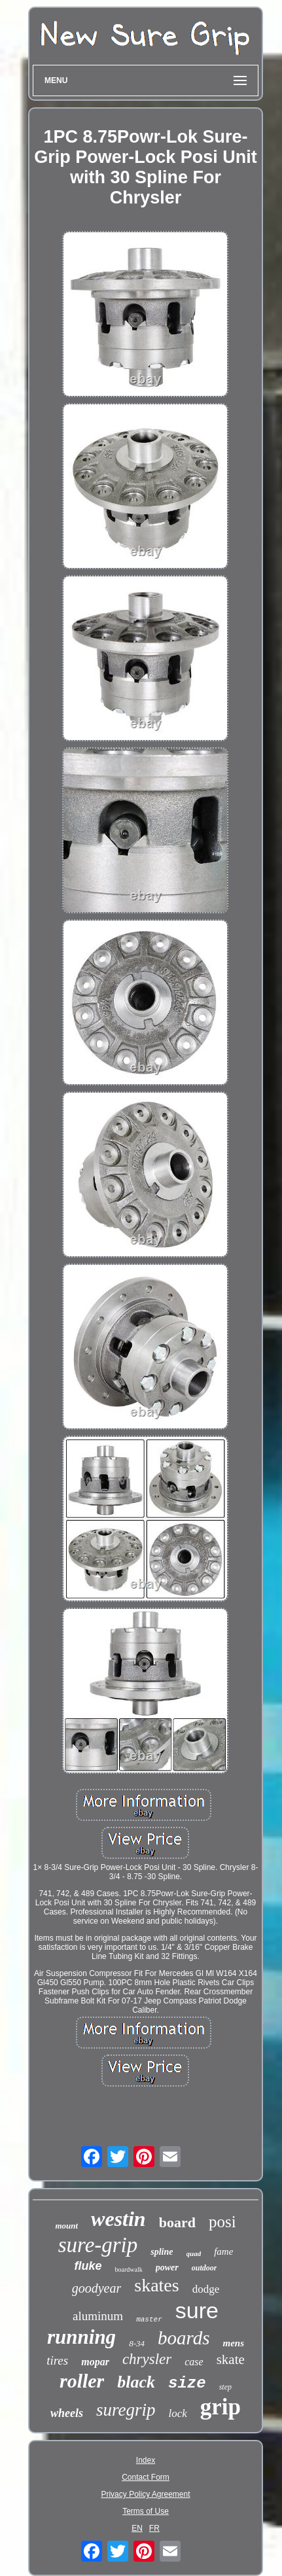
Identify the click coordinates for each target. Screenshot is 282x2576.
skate (231, 2359)
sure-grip (98, 2245)
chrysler (146, 2359)
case (194, 2361)
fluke (88, 2265)
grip (220, 2407)
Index (145, 2460)
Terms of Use (145, 2511)
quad (194, 2253)
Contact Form (145, 2477)
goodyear (97, 2288)
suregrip (126, 2410)
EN (137, 2528)
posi (222, 2222)
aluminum (98, 2316)
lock (177, 2413)
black (136, 2382)
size (187, 2383)
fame (223, 2251)
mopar (95, 2361)
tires (57, 2360)
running (81, 2336)
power (167, 2267)
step (225, 2386)
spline (161, 2252)
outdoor (204, 2267)
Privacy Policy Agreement (145, 2494)
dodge (206, 2289)
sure (197, 2310)
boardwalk (129, 2269)
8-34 (137, 2343)
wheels (66, 2413)
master (149, 2319)
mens (233, 2343)
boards (184, 2337)
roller (82, 2380)
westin (118, 2219)
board (177, 2222)
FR (154, 2528)
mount (66, 2226)
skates (156, 2285)
